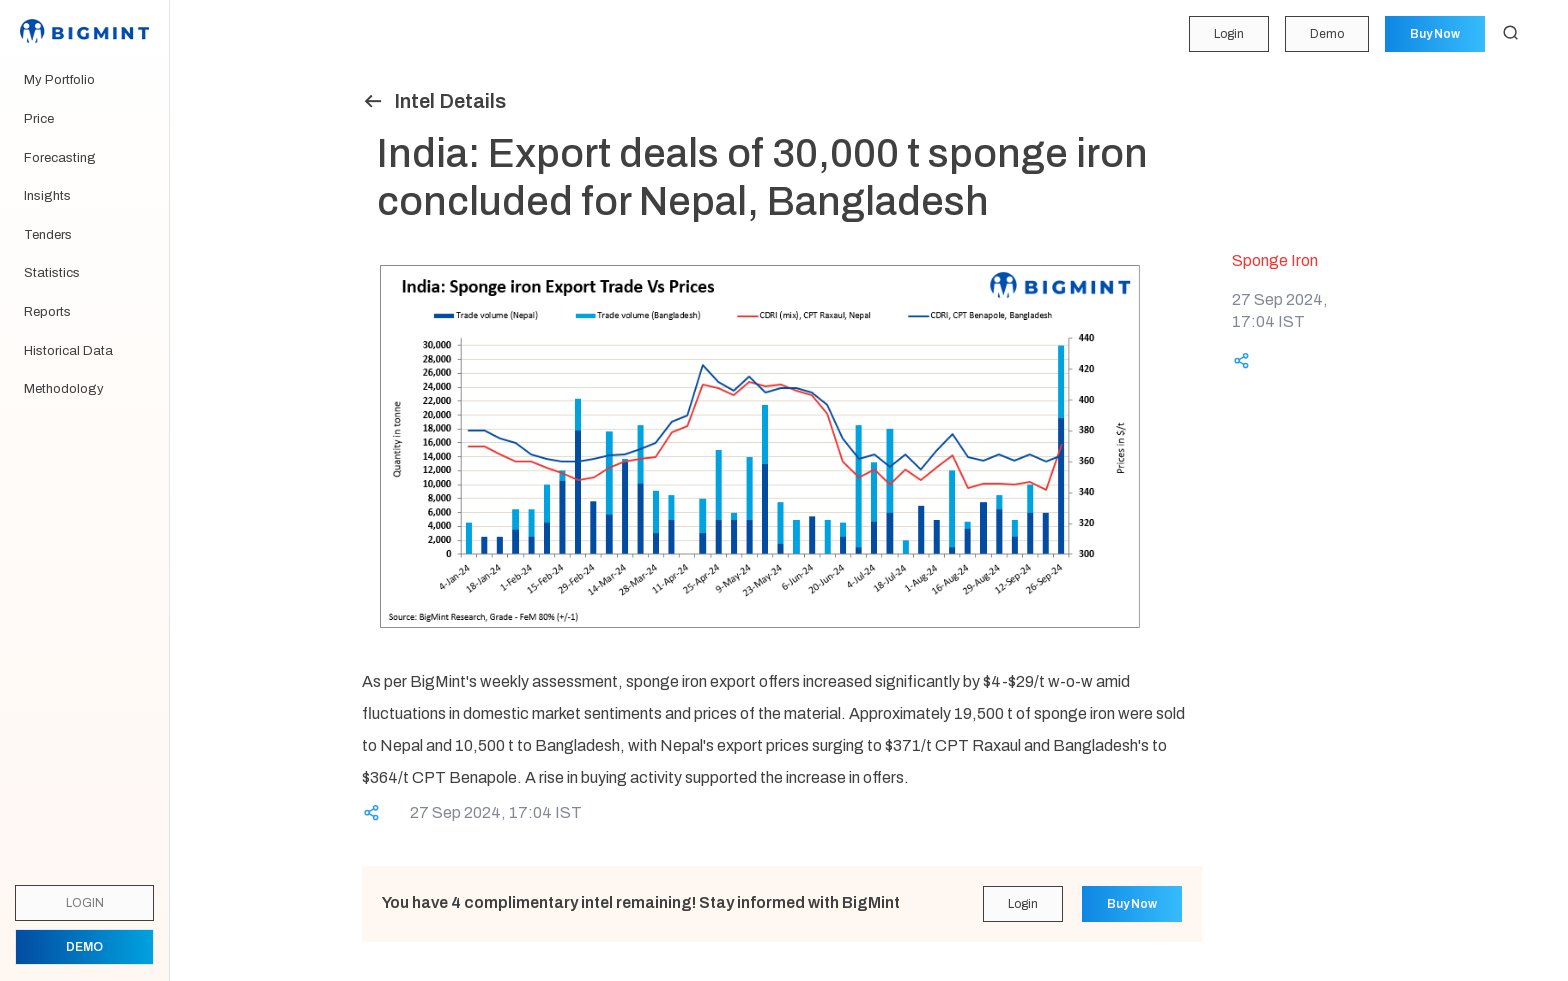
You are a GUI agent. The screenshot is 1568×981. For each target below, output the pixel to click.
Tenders (48, 235)
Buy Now (1435, 34)
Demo (1327, 34)
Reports (47, 312)
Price (39, 119)
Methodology (64, 389)
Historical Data (68, 351)
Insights (47, 196)
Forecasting (60, 158)
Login (1229, 34)
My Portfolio (59, 80)
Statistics (52, 273)
